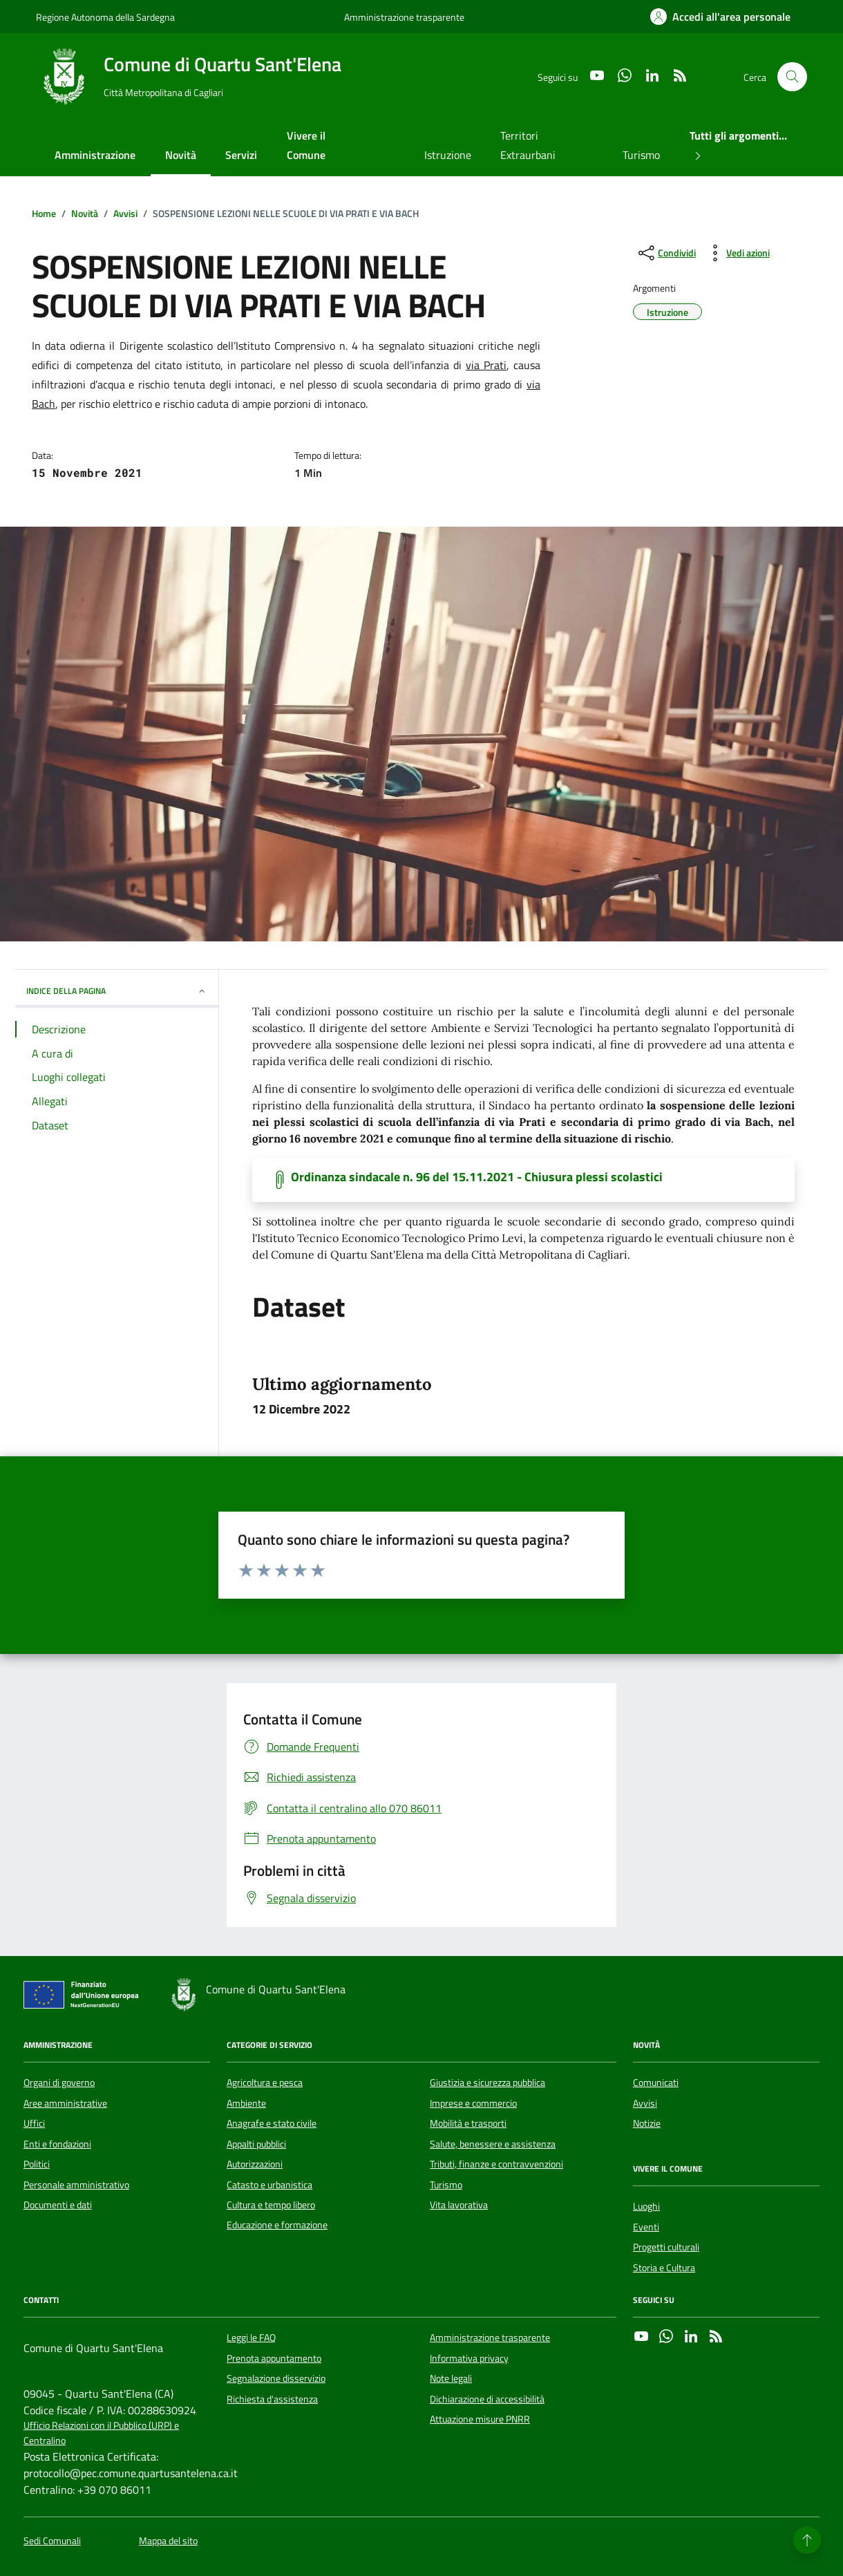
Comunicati (656, 2082)
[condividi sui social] (666, 253)
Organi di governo (59, 2082)
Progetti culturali (666, 2247)
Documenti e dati (57, 2204)
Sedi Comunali (52, 2541)
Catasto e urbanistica (269, 2184)
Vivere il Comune (306, 145)
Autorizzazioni (255, 2164)
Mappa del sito (168, 2541)
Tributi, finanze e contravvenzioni (496, 2164)
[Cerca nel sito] (792, 77)
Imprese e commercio (473, 2103)
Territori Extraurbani (528, 145)
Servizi (241, 155)
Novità (180, 155)
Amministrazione (95, 155)
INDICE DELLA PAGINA (116, 990)
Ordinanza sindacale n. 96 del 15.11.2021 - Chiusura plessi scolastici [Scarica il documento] (477, 1177)
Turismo (641, 155)
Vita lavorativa (459, 2204)
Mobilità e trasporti (468, 2123)
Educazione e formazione (277, 2224)
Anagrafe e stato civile (271, 2123)
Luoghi (646, 2206)
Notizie (647, 2123)
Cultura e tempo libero (271, 2204)
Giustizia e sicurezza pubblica (487, 2082)
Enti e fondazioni (57, 2144)
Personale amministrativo (76, 2184)
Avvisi (645, 2103)
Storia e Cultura (664, 2267)
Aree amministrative (65, 2103)
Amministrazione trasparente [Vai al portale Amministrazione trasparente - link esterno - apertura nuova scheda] (404, 17)
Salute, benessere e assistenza (493, 2144)
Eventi (646, 2227)
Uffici (34, 2123)
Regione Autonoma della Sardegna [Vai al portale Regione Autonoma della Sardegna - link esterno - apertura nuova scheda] (105, 17)
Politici (36, 2164)
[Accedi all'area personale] (720, 16)
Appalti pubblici (256, 2144)
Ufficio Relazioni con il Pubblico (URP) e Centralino (101, 2432)
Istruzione (447, 155)
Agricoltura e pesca (265, 2082)
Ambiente (246, 2103)
